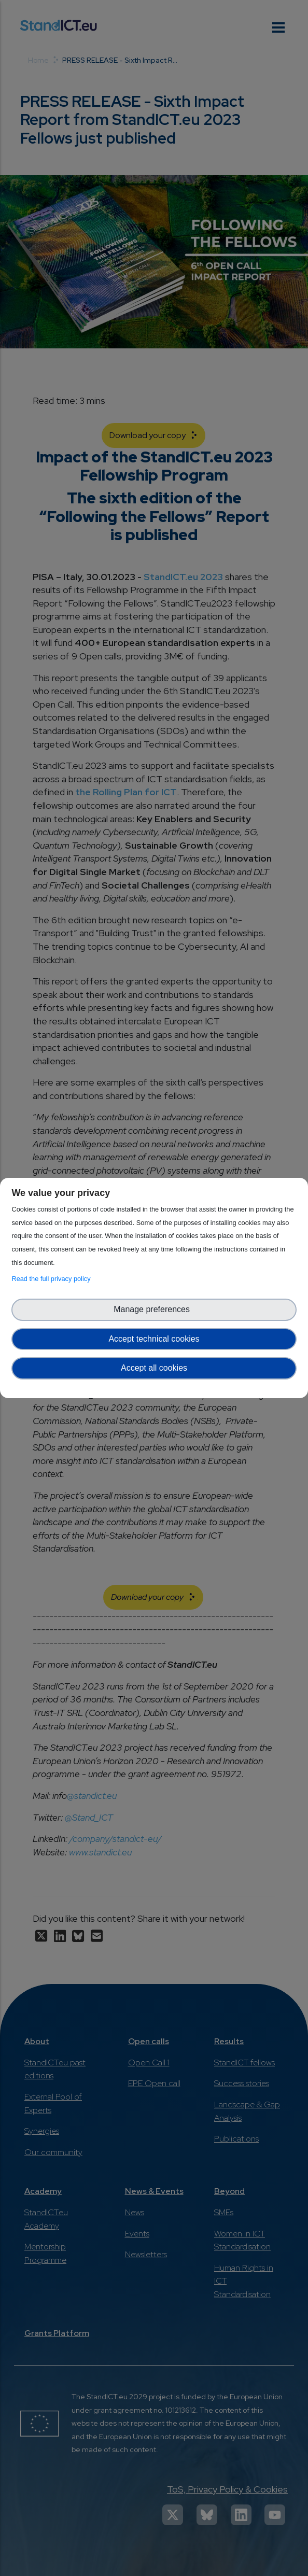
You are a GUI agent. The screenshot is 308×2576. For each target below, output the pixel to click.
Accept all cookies (154, 1367)
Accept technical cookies (153, 1338)
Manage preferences (154, 1309)
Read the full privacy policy (52, 1279)
